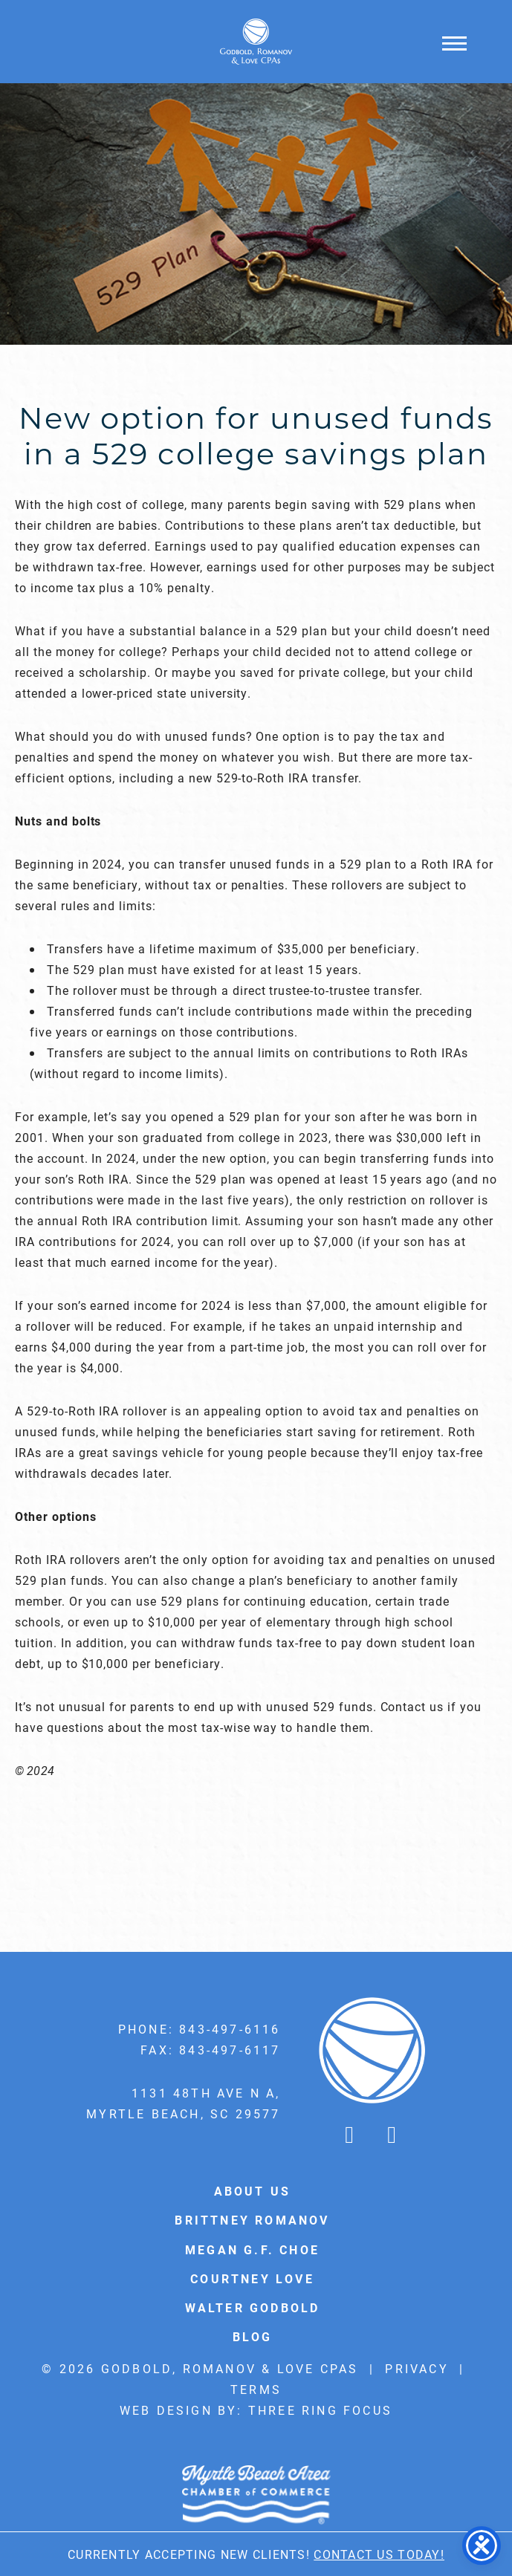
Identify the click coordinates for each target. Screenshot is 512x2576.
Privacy (416, 2368)
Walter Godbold (252, 2307)
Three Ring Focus (320, 2410)
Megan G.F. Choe (252, 2249)
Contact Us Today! (379, 2554)
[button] (454, 42)
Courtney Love (252, 2278)
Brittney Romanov (252, 2220)
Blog (253, 2336)
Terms (256, 2389)
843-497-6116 (229, 2029)
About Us (252, 2191)
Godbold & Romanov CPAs (256, 42)
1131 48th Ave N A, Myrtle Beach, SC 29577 (183, 2103)
